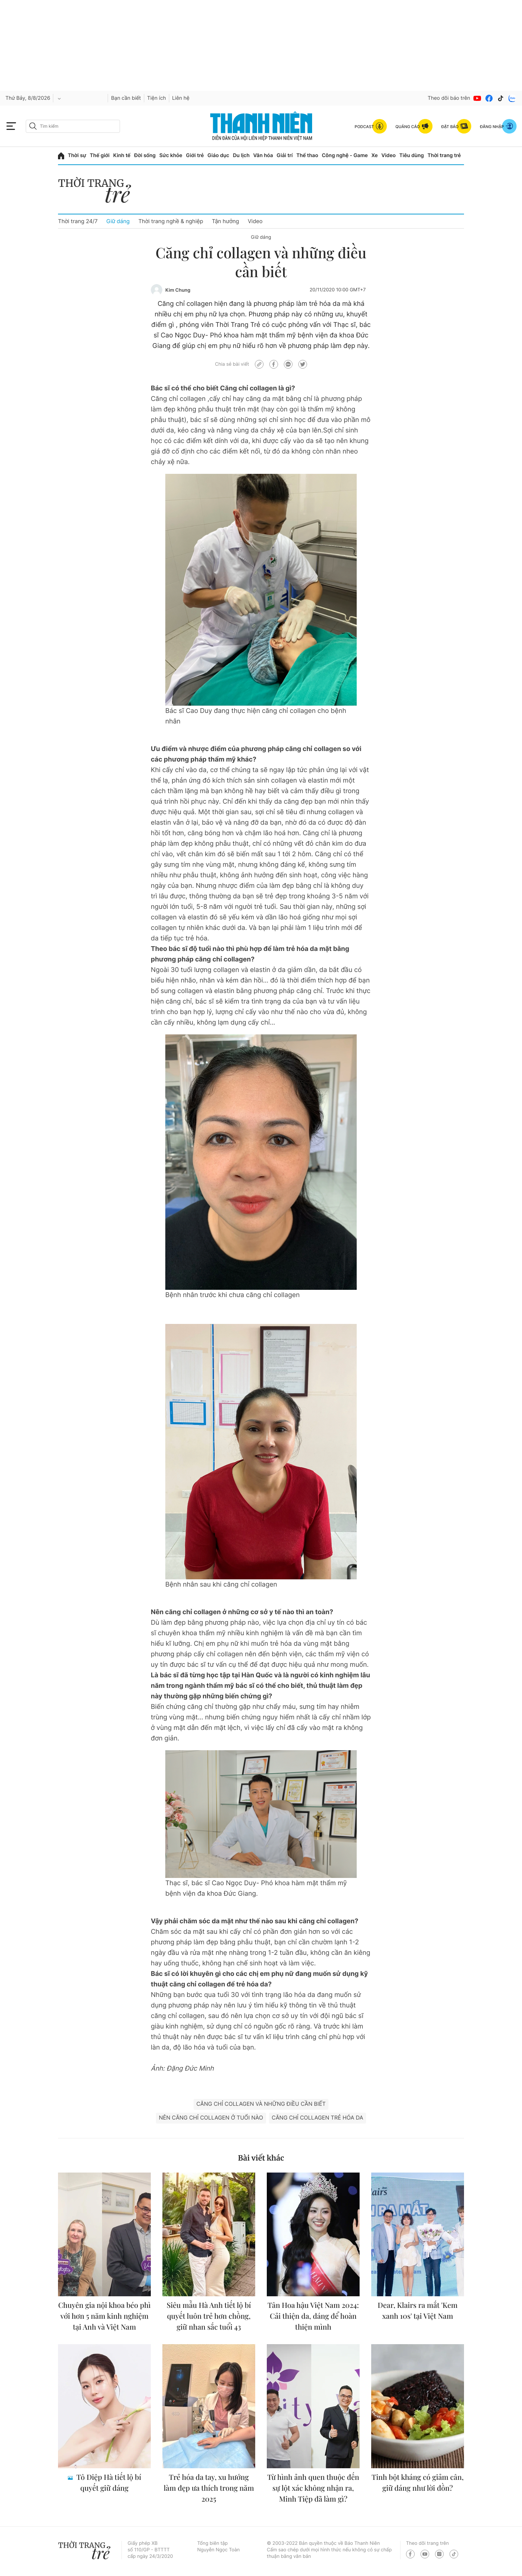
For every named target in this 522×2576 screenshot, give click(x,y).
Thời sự (77, 155)
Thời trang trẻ (444, 155)
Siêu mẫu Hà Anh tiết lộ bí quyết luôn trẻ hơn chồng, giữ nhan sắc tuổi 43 (209, 2316)
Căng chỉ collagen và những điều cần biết (261, 2103)
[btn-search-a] (33, 126)
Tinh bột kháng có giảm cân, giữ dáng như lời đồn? (418, 2482)
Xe (375, 155)
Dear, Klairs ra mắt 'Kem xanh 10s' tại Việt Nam (417, 2310)
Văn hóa (263, 155)
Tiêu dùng (411, 155)
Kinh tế (121, 155)
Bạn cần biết (126, 98)
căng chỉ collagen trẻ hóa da (317, 2117)
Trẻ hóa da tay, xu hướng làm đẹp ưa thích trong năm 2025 (208, 2488)
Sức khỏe (170, 155)
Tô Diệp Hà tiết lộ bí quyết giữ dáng (108, 2482)
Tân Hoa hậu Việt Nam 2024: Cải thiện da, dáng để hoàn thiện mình (313, 2316)
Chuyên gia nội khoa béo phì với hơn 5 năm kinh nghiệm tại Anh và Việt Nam (104, 2316)
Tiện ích (156, 98)
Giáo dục (218, 155)
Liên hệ (181, 98)
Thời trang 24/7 (78, 221)
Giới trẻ (195, 155)
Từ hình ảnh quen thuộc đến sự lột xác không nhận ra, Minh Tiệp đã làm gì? (313, 2488)
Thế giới (99, 155)
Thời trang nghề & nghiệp (170, 221)
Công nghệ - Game (345, 155)
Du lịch (241, 155)
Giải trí (285, 155)
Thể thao (307, 155)
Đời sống (145, 155)
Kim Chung (177, 290)
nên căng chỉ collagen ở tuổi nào (211, 2117)
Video (388, 155)
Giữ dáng (117, 221)
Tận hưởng (225, 221)
